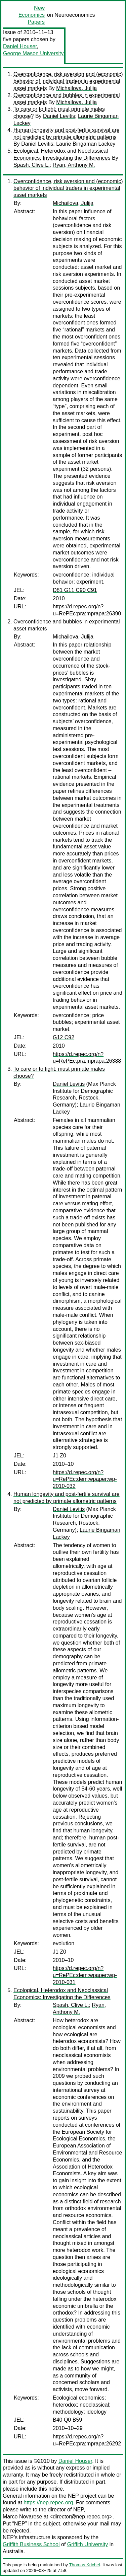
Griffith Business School (31, 2544)
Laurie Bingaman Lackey (85, 144)
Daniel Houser (20, 46)
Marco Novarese (22, 2516)
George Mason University (33, 53)
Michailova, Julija (76, 88)
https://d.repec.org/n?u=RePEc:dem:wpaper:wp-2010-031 (85, 1975)
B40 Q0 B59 (67, 2420)
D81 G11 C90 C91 (75, 590)
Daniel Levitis (59, 116)
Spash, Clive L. (31, 165)
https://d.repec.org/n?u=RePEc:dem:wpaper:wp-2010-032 (85, 1479)
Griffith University (87, 2544)
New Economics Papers (31, 15)
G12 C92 (63, 1037)
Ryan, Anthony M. (74, 165)
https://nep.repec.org (48, 2502)
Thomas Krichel (84, 2564)
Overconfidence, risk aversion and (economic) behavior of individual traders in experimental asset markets (68, 81)
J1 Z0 (59, 1455)
